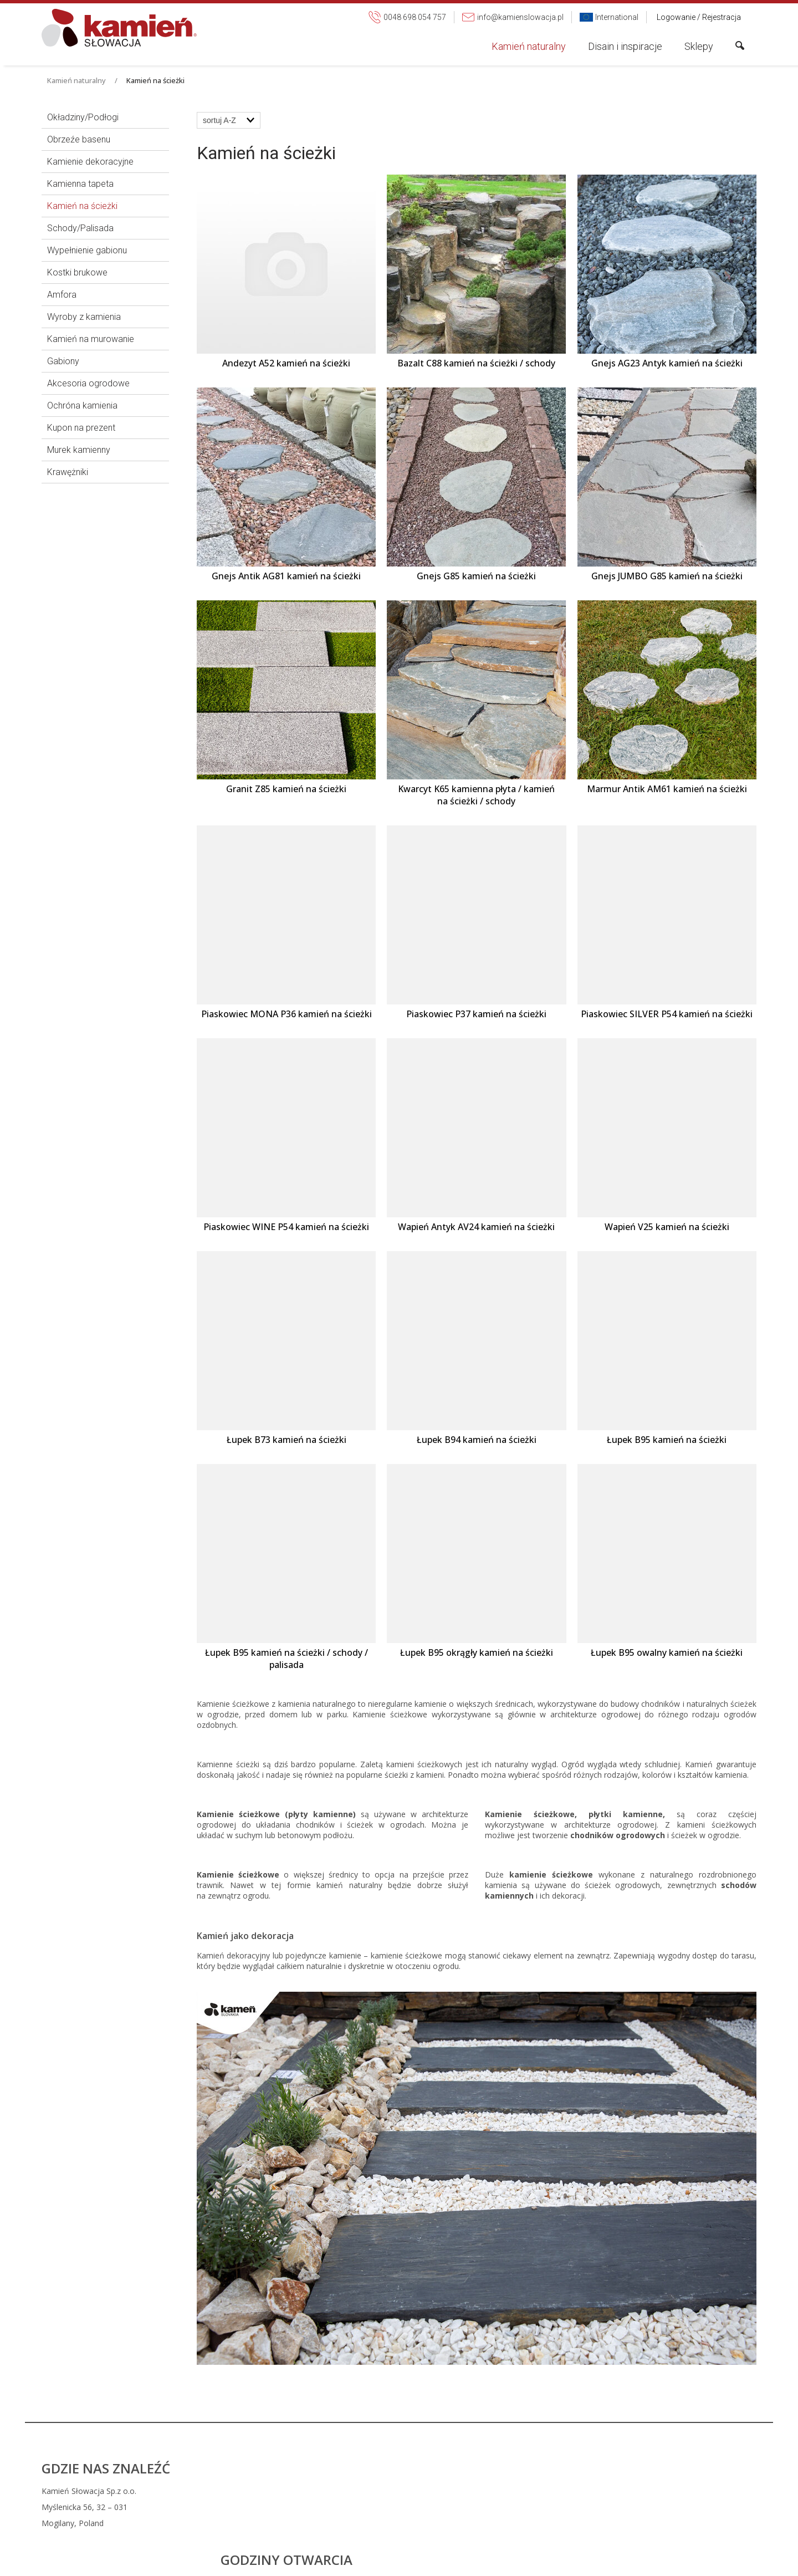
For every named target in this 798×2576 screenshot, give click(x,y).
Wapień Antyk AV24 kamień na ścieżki (476, 1227)
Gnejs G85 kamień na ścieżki (476, 576)
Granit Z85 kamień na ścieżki (286, 789)
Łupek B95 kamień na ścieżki (667, 1440)
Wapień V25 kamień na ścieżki (667, 1227)
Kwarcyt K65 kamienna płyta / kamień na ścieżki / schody (477, 795)
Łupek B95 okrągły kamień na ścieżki (476, 1652)
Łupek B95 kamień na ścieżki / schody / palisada (287, 1658)
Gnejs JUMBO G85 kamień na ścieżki (667, 576)
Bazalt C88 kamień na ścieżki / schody (476, 363)
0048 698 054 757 (471, 2491)
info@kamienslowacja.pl (476, 2507)
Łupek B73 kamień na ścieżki (286, 1440)
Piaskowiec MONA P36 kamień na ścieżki (286, 1014)
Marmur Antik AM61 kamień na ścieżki (667, 789)
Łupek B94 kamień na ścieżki (476, 1440)
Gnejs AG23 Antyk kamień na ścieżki (667, 363)
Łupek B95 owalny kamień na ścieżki (667, 1652)
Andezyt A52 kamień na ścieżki (286, 363)
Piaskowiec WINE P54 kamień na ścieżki (286, 1227)
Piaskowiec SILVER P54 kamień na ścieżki (667, 1014)
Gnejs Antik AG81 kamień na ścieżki (286, 576)
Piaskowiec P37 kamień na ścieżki (476, 1014)
